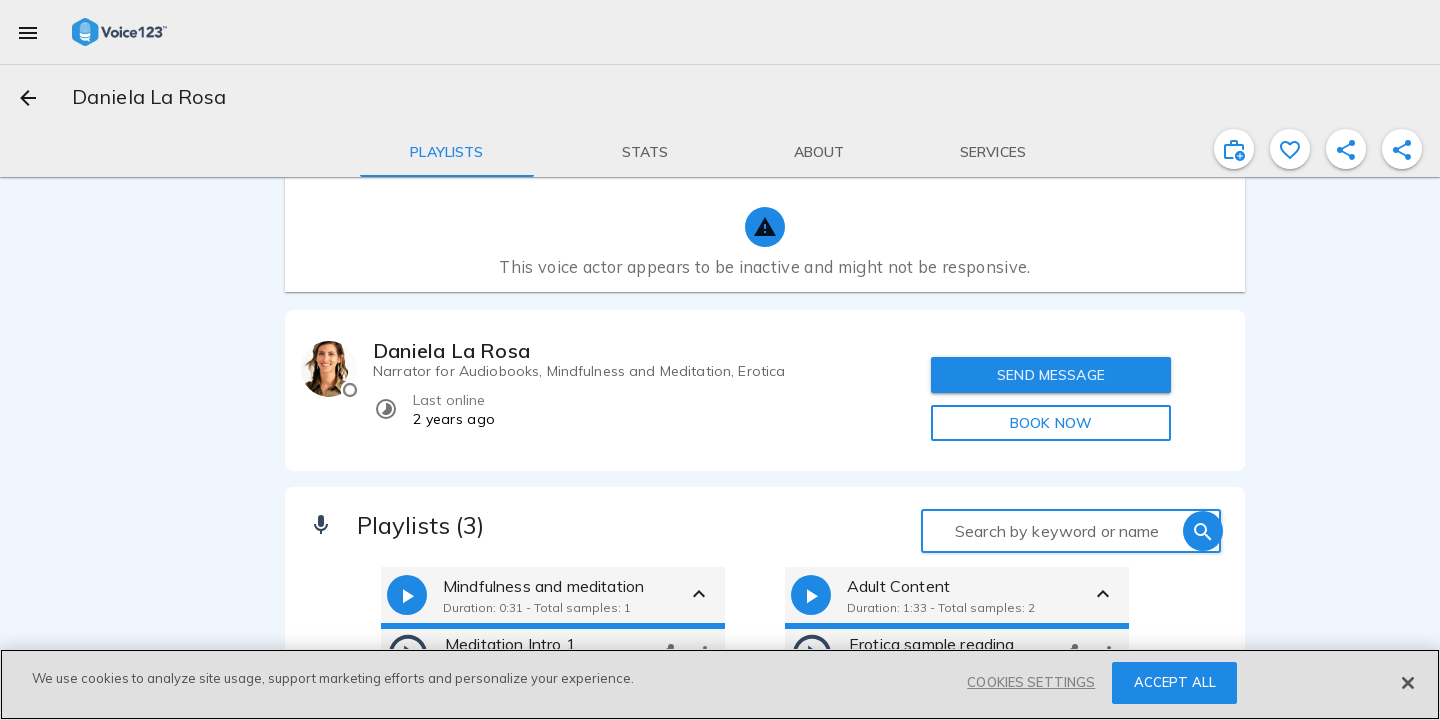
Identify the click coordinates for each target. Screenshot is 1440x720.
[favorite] (1290, 149)
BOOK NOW (1051, 423)
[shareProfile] (1346, 149)
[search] (1203, 531)
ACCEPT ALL (1175, 682)
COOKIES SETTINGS (1031, 682)
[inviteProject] (1234, 149)
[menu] (28, 32)
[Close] (1408, 683)
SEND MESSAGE (1051, 375)
